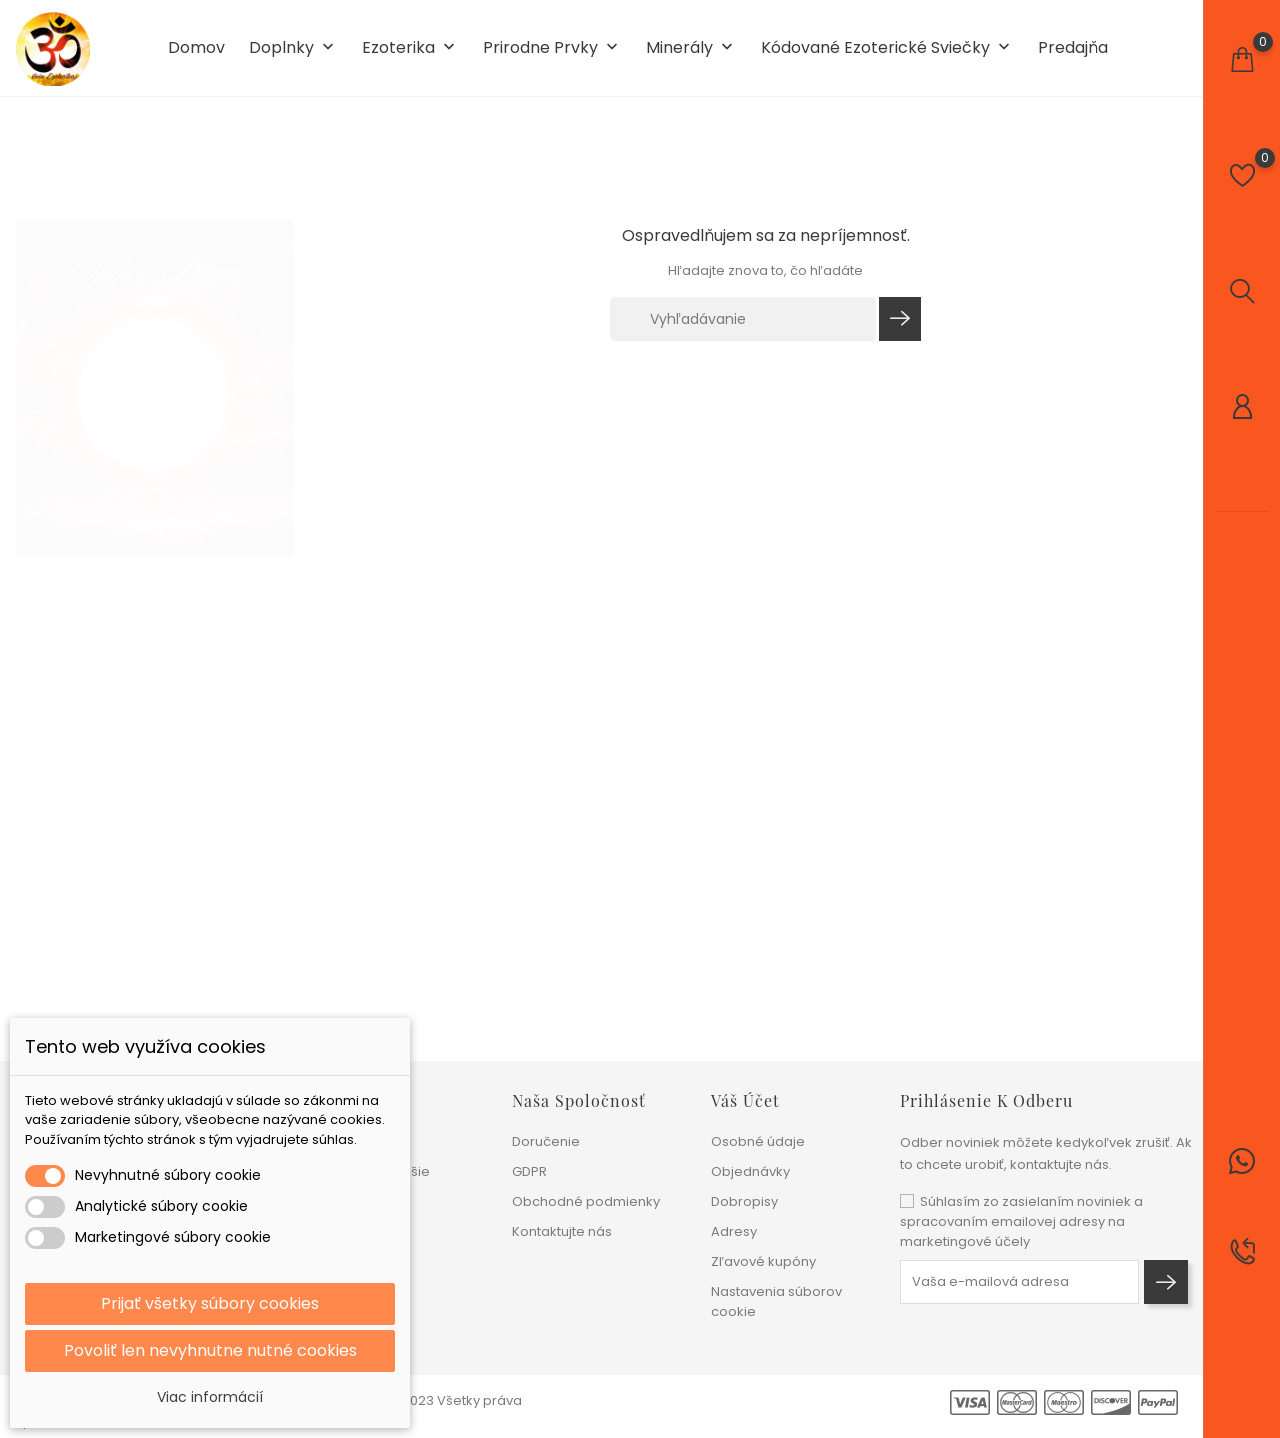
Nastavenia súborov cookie (776, 1301)
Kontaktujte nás (562, 1231)
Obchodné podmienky (586, 1201)
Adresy (734, 1231)
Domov (196, 48)
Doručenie (546, 1141)
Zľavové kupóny (763, 1261)
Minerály (691, 48)
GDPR (529, 1171)
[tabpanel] (154, 369)
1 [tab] (280, 365)
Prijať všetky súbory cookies (210, 1303)
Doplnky (293, 48)
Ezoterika (410, 48)
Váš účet (745, 1100)
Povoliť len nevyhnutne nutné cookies (210, 1350)
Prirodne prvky (552, 48)
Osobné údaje (758, 1141)
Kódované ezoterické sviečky (887, 48)
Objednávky (750, 1171)
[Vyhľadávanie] (743, 319)
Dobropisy (744, 1201)
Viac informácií (210, 1397)
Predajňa (1073, 48)
